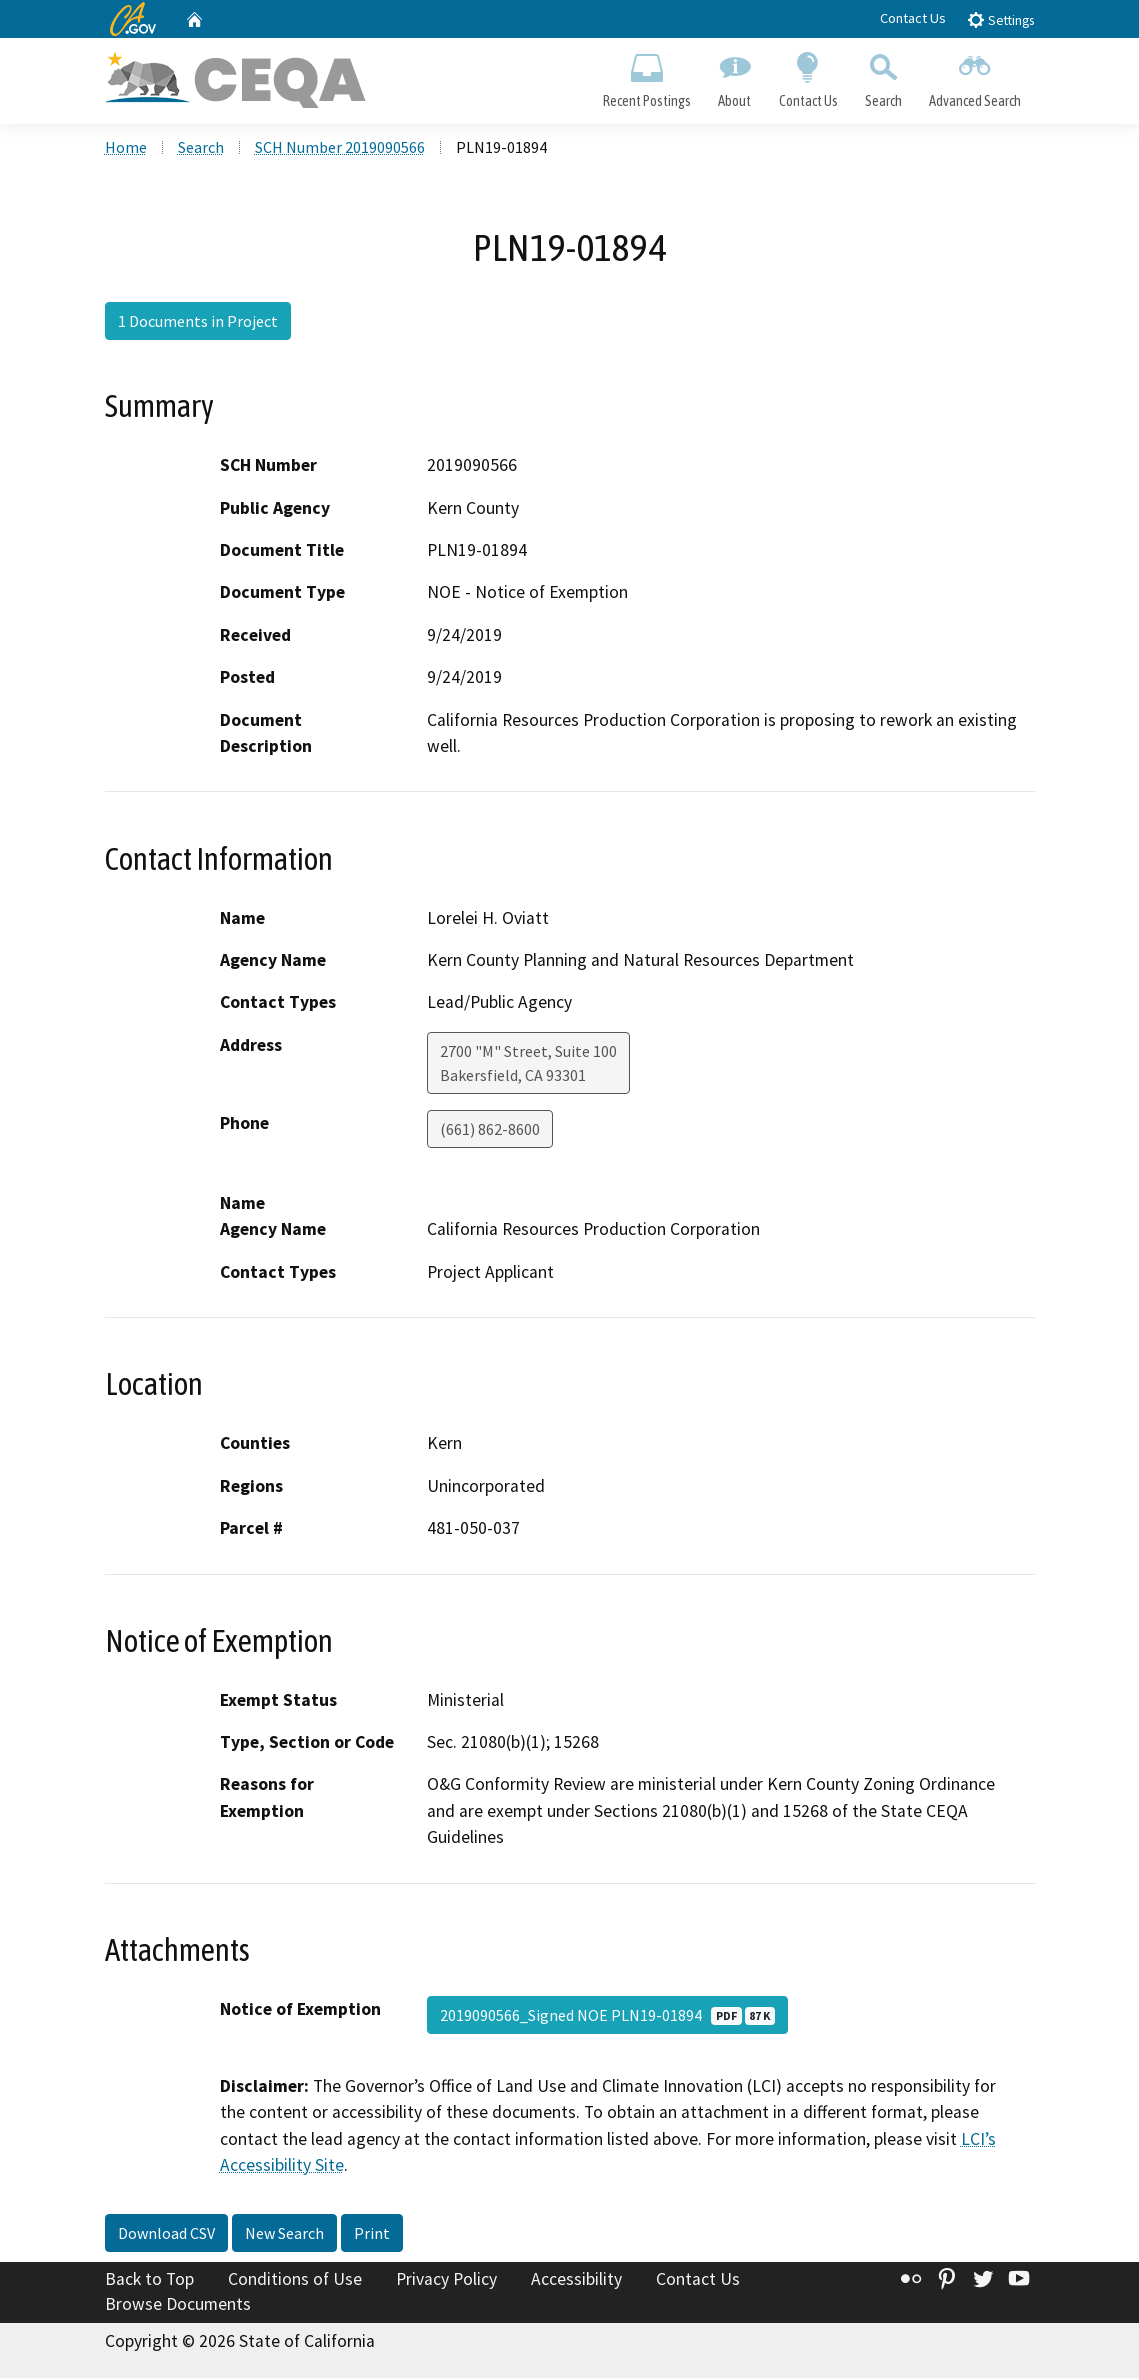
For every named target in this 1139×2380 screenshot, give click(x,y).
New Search (284, 2234)
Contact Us (913, 18)
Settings (1000, 19)
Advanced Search (974, 76)
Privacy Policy (446, 2280)
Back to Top (149, 2280)
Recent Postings (647, 76)
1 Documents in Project (198, 323)
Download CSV (166, 2234)
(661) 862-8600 (490, 1130)
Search (883, 76)
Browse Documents (178, 2306)
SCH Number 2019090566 (340, 149)
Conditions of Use (295, 2280)
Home (126, 149)
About (735, 76)
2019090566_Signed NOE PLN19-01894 (607, 2016)
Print (372, 2234)
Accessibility (576, 2280)
